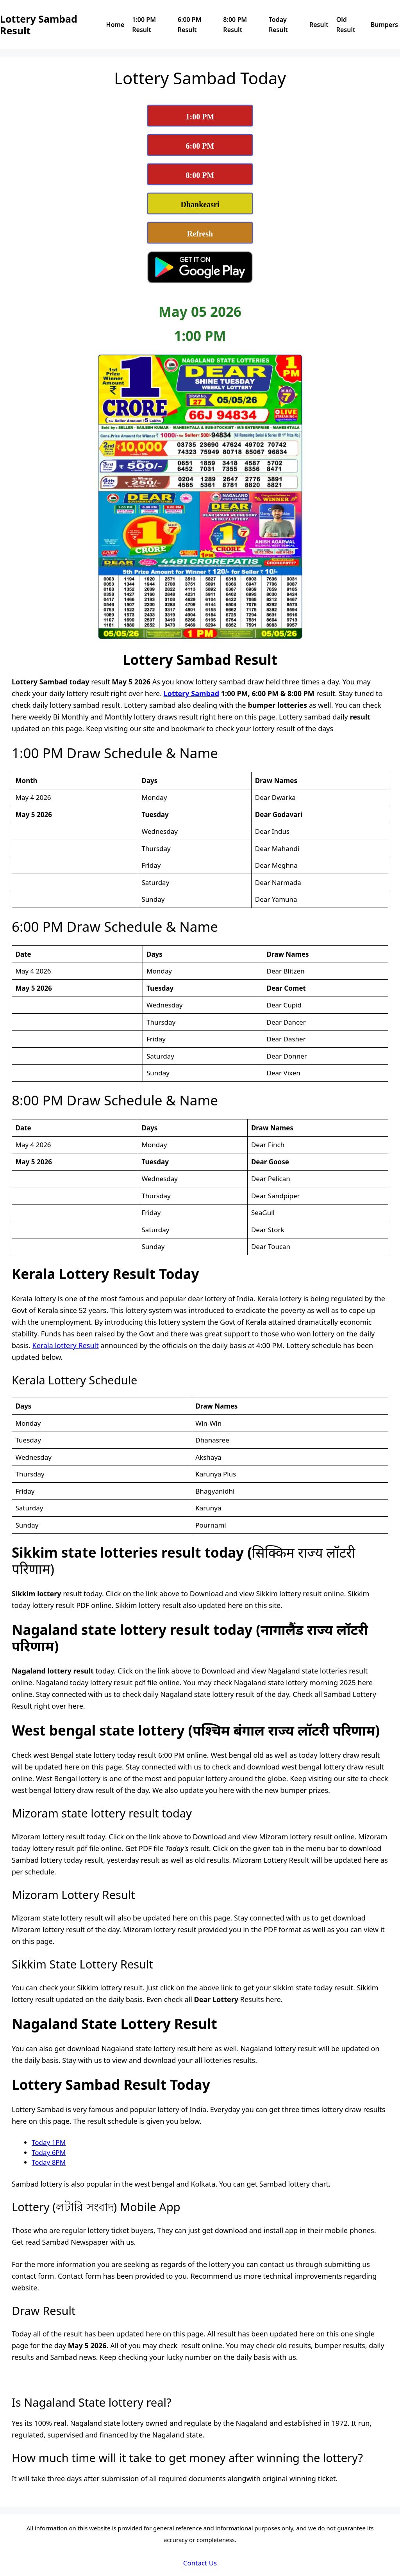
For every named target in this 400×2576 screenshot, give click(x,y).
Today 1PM (49, 2142)
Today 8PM (49, 2162)
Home (115, 24)
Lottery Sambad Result (38, 24)
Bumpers (384, 24)
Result (319, 24)
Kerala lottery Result (65, 1345)
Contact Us (200, 2562)
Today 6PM (49, 2152)
